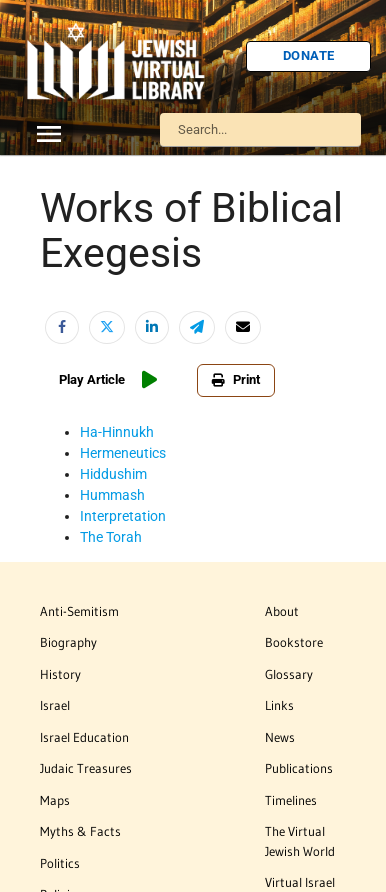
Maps (55, 800)
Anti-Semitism (79, 611)
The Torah (111, 537)
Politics (60, 863)
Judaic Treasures (86, 768)
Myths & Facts (80, 831)
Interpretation (123, 516)
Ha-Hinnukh (117, 432)
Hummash (112, 495)
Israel (55, 705)
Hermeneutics (123, 453)
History (60, 674)
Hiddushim (113, 474)
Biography (68, 642)
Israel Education (84, 737)
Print (236, 379)
